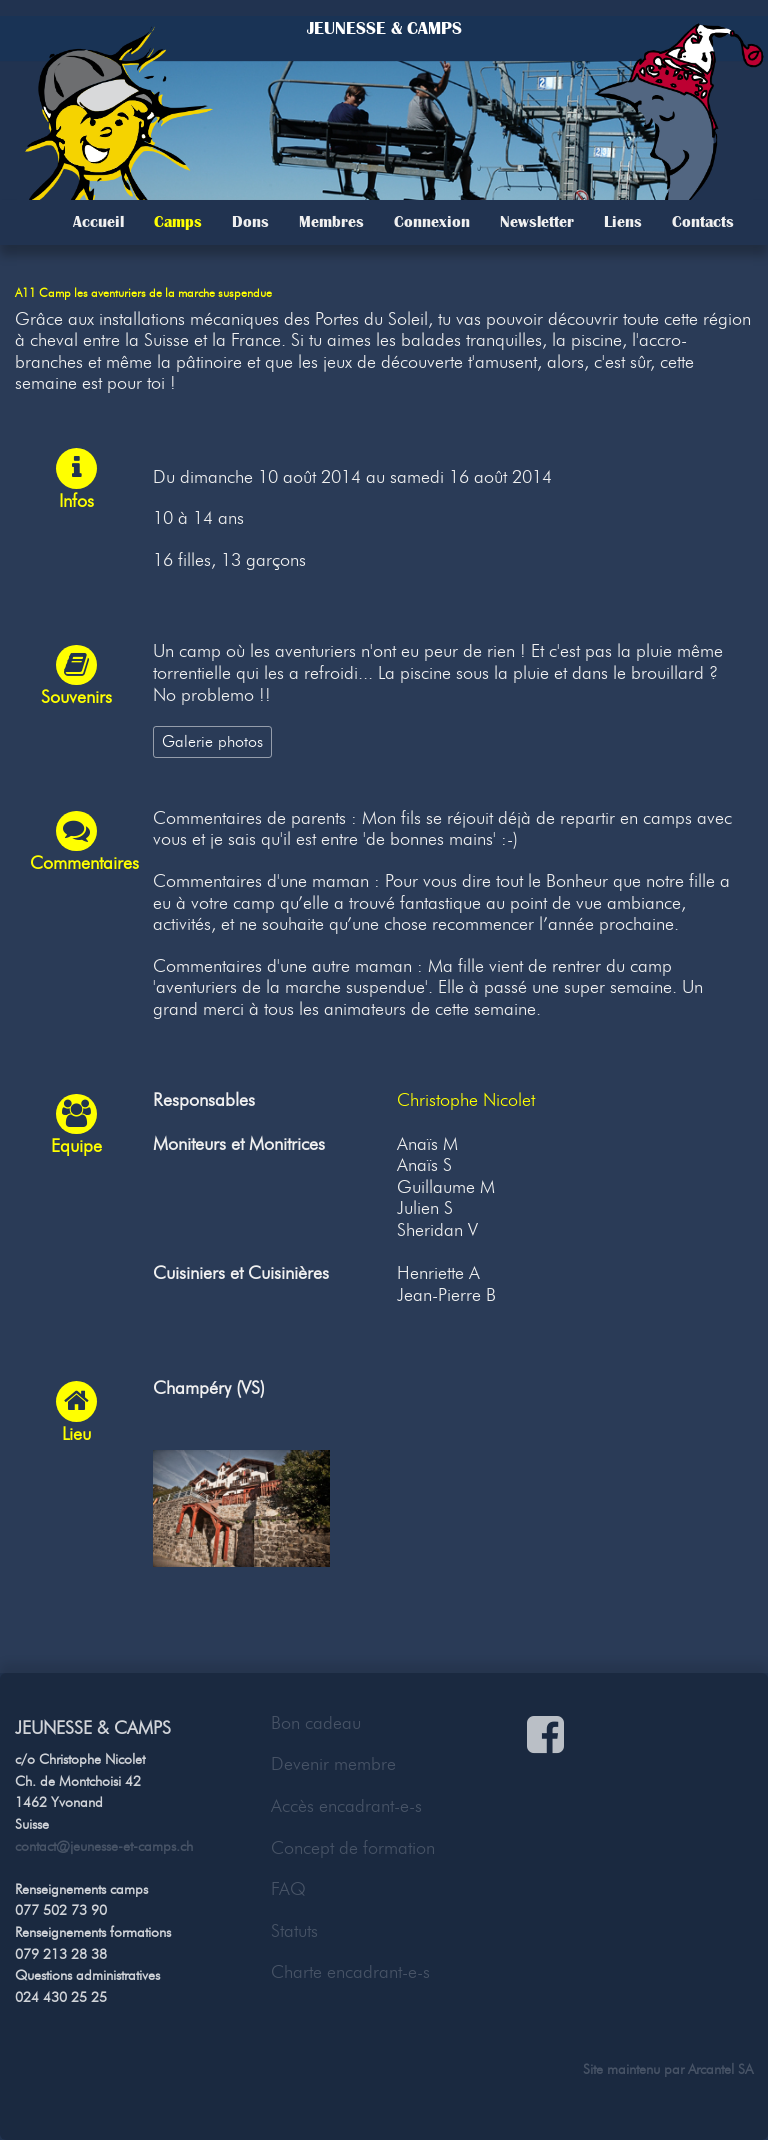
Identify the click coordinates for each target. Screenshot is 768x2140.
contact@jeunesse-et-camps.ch (104, 1846)
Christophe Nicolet (466, 1100)
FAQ (288, 1889)
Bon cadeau (316, 1723)
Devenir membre (333, 1764)
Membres (331, 222)
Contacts (703, 222)
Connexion (432, 222)
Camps (178, 222)
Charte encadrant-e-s (350, 1972)
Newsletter (537, 222)
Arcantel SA (720, 2069)
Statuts (294, 1931)
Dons (250, 222)
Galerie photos (212, 741)
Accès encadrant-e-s (346, 1806)
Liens (623, 222)
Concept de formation (353, 1848)
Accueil (98, 222)
